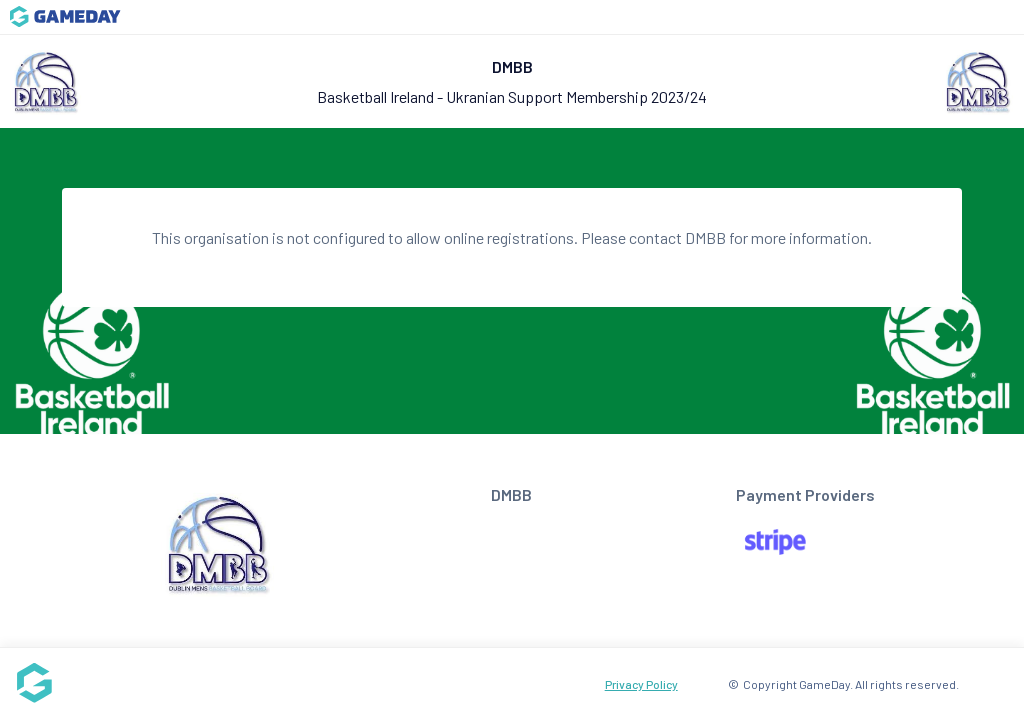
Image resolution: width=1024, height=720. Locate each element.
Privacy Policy (641, 684)
